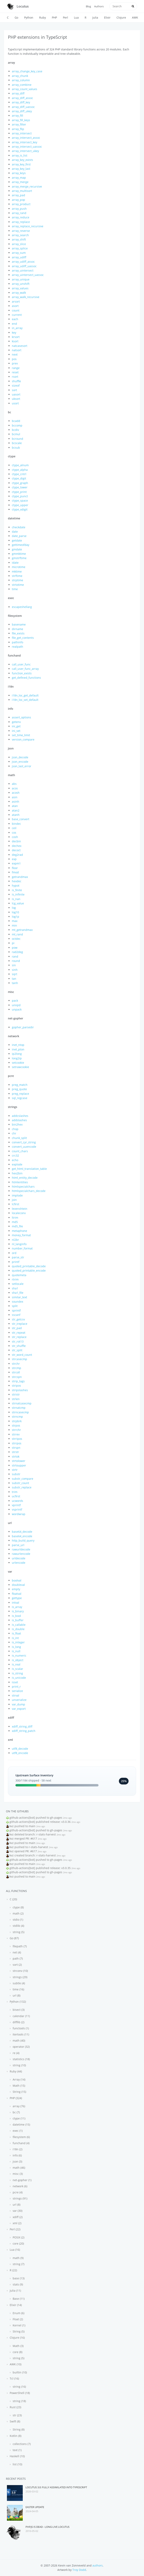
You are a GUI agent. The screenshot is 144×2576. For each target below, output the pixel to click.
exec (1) (17, 2131)
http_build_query (23, 1540)
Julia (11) (15, 2290)
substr (16, 1474)
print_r (16, 1686)
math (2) (18, 1913)
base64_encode (22, 1536)
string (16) (19, 2386)
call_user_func (21, 664)
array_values (20, 288)
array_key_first (21, 164)
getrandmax (20, 877)
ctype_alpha (20, 470)
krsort (16, 337)
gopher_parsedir (23, 1027)
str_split (17, 1350)
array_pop (18, 200)
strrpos (16, 1443)
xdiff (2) (17, 2217)
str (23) (17, 2415)
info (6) (17, 2155)
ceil (14, 828)
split (15, 1306)
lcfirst (15, 1204)
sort (14, 390)
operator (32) (21, 2047)
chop (15, 1129)
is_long (16, 1647)
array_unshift (20, 284)
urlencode (18, 1562)
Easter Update (35, 2507)
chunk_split (19, 1138)
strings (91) (19, 2198)
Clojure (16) (17, 2337)
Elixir (107, 17)
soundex (17, 1301)
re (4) (15, 2053)
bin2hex (17, 1124)
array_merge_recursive (27, 186)
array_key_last (21, 169)
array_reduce (20, 217)
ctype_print (19, 492)
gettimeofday (20, 545)
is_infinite (18, 894)
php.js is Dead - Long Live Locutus (47, 2527)
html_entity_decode (25, 1177)
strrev (16, 1434)
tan (14, 978)
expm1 (16, 863)
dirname (17, 629)
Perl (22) (14, 2229)
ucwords (17, 1501)
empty (16, 1589)
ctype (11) (18, 2118)
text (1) (17, 2450)
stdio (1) (17, 1919)
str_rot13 (18, 1341)
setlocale (18, 1284)
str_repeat (18, 1332)
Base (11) (18, 2298)
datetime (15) (21, 2124)
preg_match (19, 1085)
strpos (16, 1425)
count (15, 310)
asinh (15, 801)
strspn (16, 1447)
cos (14, 832)
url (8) (16, 1995)
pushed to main (24, 1826)
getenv (16, 722)
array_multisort (22, 191)
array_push (19, 208)
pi (13, 943)
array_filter (19, 124)
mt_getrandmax (22, 930)
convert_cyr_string (24, 1142)
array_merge (20, 182)
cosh (15, 837)
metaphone (19, 1231)
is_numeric (19, 1655)
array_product (21, 204)
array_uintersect (22, 270)
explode (17, 1164)
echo (15, 1160)
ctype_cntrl (19, 474)
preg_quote (19, 1089)
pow (14, 947)
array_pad (18, 195)
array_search (20, 235)
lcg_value (18, 903)
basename (19, 624)
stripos (16, 1385)
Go (16, 17)
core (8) (17, 2352)
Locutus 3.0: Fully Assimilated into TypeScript (56, 2487)
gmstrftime (19, 558)
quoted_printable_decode (29, 1266)
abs (14, 784)
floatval (16, 1594)
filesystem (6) (21, 2137)
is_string (17, 1673)
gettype (17, 1598)
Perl (65, 17)
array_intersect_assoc (26, 138)
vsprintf (17, 1509)
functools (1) (20, 2028)
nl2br (15, 1240)
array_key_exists (22, 160)
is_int (15, 1638)
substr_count (20, 1483)
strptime (17, 580)
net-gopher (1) (21, 2180)
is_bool (16, 1616)
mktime (17, 571)
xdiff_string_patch (23, 1731)
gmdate (17, 549)
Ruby (42, 17)
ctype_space (20, 500)
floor (15, 868)
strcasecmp (19, 1359)
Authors (99, 6)
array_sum (19, 253)
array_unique (20, 279)
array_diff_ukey (22, 111)
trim (14, 1492)
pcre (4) (17, 2192)
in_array (17, 328)
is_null (16, 1651)
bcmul (16, 434)
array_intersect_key (24, 142)
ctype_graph (20, 483)
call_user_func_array (25, 669)
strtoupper (19, 1465)
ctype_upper (20, 505)
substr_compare (22, 1478)
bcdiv (15, 430)
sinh (15, 970)
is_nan (16, 899)
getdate (17, 540)
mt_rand (17, 934)
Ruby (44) (15, 2071)
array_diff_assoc (22, 98)
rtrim (15, 1279)
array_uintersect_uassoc (28, 275)
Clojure (121, 17)
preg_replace (20, 1094)
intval (15, 1602)
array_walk (19, 292)
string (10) (19, 2065)
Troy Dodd (79, 2570)
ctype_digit (19, 478)
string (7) (18, 2264)
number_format (22, 1248)
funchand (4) (20, 2143)
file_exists (18, 633)
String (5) (18, 2331)
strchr (16, 1363)
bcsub (16, 447)
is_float (16, 1633)
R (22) (13, 2270)
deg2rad (17, 855)
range (16, 368)
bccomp (17, 425)
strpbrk (17, 1421)
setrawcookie (20, 1067)
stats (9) (17, 2284)
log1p (15, 916)
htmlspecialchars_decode (28, 1191)
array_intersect (22, 133)
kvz (11, 1826)
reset (15, 372)
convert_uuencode (24, 1146)
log (14, 908)
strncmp (17, 1416)
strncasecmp (20, 1412)
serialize (17, 1691)
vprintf (16, 1505)
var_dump (18, 1704)
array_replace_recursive (27, 226)
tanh (15, 983)
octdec (16, 939)
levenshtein (19, 1209)
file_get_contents (23, 638)
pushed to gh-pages (49, 1817)
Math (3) (18, 2346)
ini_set (16, 731)
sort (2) (17, 1964)
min (14, 925)
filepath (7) (19, 1946)
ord (14, 1253)
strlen (16, 1399)
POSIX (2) (18, 2237)
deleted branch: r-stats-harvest (35, 1834)
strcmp (16, 1368)
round (16, 961)
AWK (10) (15, 2364)
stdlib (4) (18, 1926)
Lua (76, 17)
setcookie (18, 1062)
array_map (19, 177)
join (14, 1200)
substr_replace (21, 1487)
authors (97, 2565)
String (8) (18, 2429)
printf (15, 1262)
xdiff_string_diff (22, 1726)
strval (15, 1695)
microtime (18, 567)
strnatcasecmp (21, 1403)
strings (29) (19, 1977)
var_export (19, 1709)
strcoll (16, 1372)
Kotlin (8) (15, 2436)
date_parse (19, 536)
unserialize (19, 1700)
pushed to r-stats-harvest (31, 1847)
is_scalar (17, 1669)
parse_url (18, 1545)
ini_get (16, 726)
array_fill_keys (21, 120)
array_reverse (21, 231)
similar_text (19, 1297)
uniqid (16, 1005)
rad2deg (17, 952)
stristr (16, 1394)
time (15, 589)
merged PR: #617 (25, 1838)
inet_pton (18, 1049)
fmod (15, 872)
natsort (16, 350)
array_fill (17, 115)
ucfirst (16, 1496)
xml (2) (16, 2223)
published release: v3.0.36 (53, 1822)
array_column (21, 80)
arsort (16, 301)
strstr (15, 1452)
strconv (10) (20, 1971)
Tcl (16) (14, 2378)
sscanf (16, 1315)
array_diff (18, 93)
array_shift (19, 239)
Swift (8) (14, 2421)
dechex (16, 846)
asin (14, 797)
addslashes (19, 1120)
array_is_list (19, 155)
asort (15, 306)
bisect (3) (18, 2010)
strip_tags (18, 1381)
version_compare (23, 739)
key (14, 332)
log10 (15, 912)
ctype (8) (18, 1907)
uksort (16, 399)
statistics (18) (21, 2059)
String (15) (19, 2092)
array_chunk (20, 76)
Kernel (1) (18, 2325)
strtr (15, 1470)
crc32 (15, 1155)
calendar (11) (21, 2016)
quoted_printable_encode (29, 1270)
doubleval (18, 1585)
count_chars (20, 1151)
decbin (16, 841)
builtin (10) (19, 2372)
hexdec (16, 881)
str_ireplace (19, 1324)
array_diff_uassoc (23, 107)
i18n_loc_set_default (25, 700)
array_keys (19, 173)
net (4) (16, 1952)
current (17, 315)
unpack (17, 1009)
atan (15, 806)
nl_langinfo (19, 1244)
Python (28, 17)
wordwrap (18, 1514)
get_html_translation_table (29, 1169)
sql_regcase (19, 1098)
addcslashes (20, 1116)
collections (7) (21, 2444)
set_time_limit (21, 735)
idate (15, 562)
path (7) (17, 1958)
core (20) (18, 2243)
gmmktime (19, 554)
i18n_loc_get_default (25, 695)
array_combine (21, 85)
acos (15, 788)
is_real (16, 1664)
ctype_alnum (20, 465)
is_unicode (19, 1678)
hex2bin (17, 1173)
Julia (95, 17)
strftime (17, 576)
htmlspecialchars (23, 1186)
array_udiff (19, 257)
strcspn (17, 1377)
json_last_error (21, 766)
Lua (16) (14, 2249)
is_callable (19, 1625)
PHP (54, 17)
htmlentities (20, 1182)
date (15, 531)
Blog (88, 6)
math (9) (18, 2258)
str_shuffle (19, 1346)
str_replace (19, 1337)
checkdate (18, 527)
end (14, 324)
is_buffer (18, 1620)
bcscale (17, 443)
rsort (15, 376)
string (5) (18, 1932)
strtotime (18, 585)
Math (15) (18, 2085)
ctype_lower (19, 487)
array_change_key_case (27, 71)
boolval (16, 1580)
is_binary (18, 1611)
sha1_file (17, 1293)
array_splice (20, 248)
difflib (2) (18, 2022)
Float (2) (17, 2319)
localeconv (19, 1213)
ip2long (17, 1054)
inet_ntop (18, 1045)
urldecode (18, 1558)
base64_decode (22, 1531)
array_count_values (24, 89)
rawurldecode (21, 1549)
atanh (16, 815)
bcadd (16, 421)
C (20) (13, 1899)
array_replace (21, 222)
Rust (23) (15, 2407)
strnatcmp (19, 1408)
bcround (17, 439)
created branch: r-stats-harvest (35, 1855)
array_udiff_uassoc (24, 266)
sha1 (15, 1288)
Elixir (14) (15, 2305)
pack (15, 1000)
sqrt (14, 974)
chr (14, 1133)
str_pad (17, 1328)
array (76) (18, 2106)
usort (15, 403)
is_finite (17, 890)
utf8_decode (20, 1748)
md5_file (17, 1226)
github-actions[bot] (22, 1817)
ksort (15, 341)
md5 (15, 1222)
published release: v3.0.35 (53, 1868)
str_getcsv (18, 1319)
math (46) (18, 2167)
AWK (135, 17)
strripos (17, 1439)
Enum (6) (18, 2313)
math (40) (18, 2040)
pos (14, 359)
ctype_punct (20, 496)
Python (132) (17, 2001)
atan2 (15, 810)
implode (17, 1195)
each (15, 319)
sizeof (16, 385)
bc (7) (16, 2112)
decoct (16, 850)
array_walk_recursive (25, 297)
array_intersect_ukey (25, 151)
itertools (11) (20, 2034)
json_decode (20, 757)
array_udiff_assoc (23, 261)
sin (14, 965)
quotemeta (19, 1275)
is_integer (18, 1642)
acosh (16, 793)
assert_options (21, 717)
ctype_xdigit (19, 509)
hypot (15, 885)
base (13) (18, 2278)
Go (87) (14, 1938)
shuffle (16, 381)
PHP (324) (15, 2098)
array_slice (19, 244)
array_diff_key (21, 102)
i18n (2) (17, 2149)
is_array (17, 1607)
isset (15, 1682)
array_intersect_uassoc (27, 146)
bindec (16, 824)
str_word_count (22, 1355)
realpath (17, 646)
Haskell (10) (17, 2456)
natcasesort (19, 346)
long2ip (17, 1058)
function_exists (22, 673)
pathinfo (17, 642)
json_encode (20, 761)
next (15, 354)
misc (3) (17, 2174)
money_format (21, 1235)
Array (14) (18, 2079)
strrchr (16, 1430)
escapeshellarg (22, 607)
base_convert (20, 819)
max (14, 921)
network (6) (19, 2186)
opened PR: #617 (25, 1851)
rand (15, 956)
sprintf (16, 1310)
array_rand (19, 213)
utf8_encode (20, 1753)
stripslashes (20, 1390)
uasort (16, 394)
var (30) (17, 2211)
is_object (17, 1660)
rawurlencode (21, 1554)
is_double (18, 1629)
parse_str (18, 1257)
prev (15, 363)
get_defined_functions (26, 677)
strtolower (18, 1461)
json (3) (17, 2161)
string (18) (19, 2401)
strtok (15, 1456)
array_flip (18, 129)
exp (14, 859)
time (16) (18, 1989)
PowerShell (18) (19, 2393)
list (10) (17, 2464)
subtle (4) (18, 1983)
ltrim (15, 1217)
